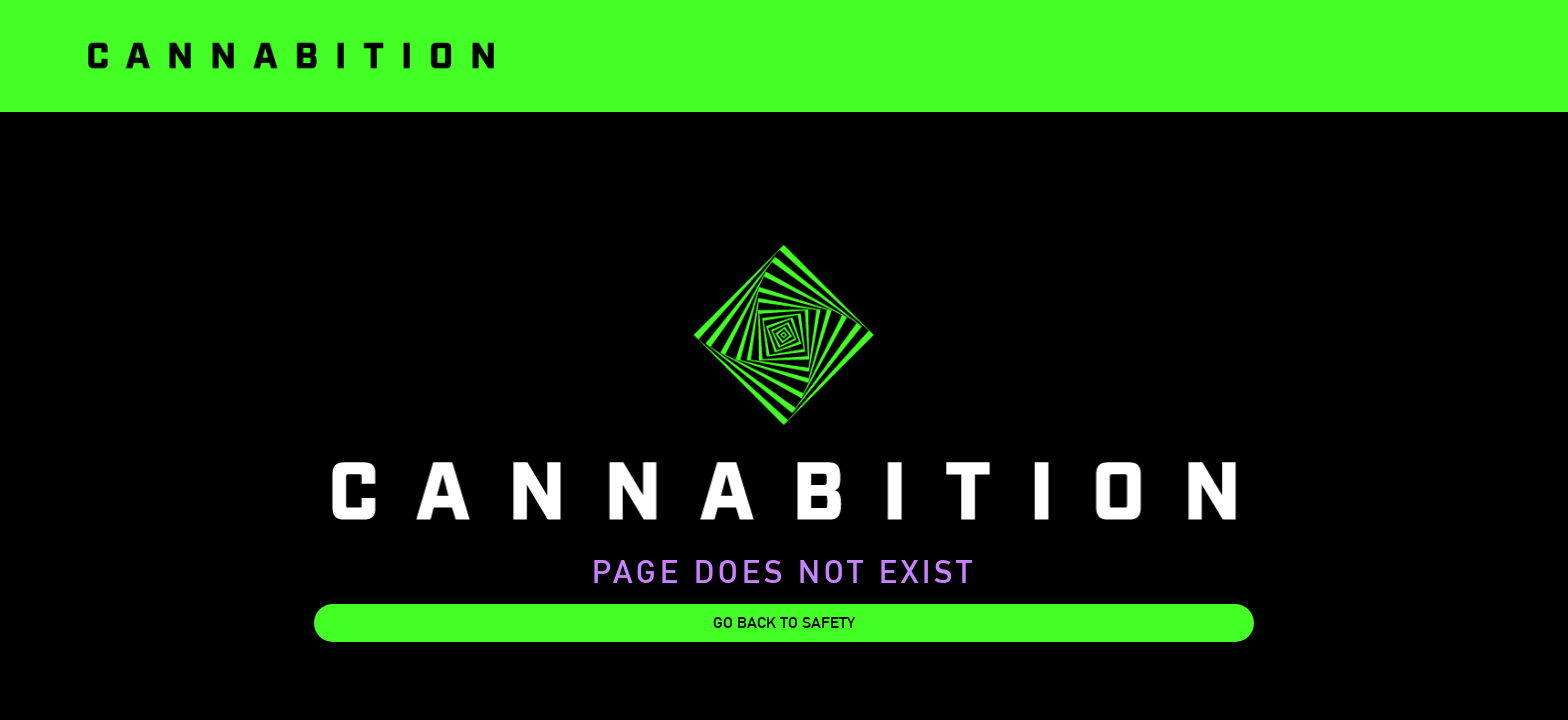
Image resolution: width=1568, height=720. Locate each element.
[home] (291, 56)
